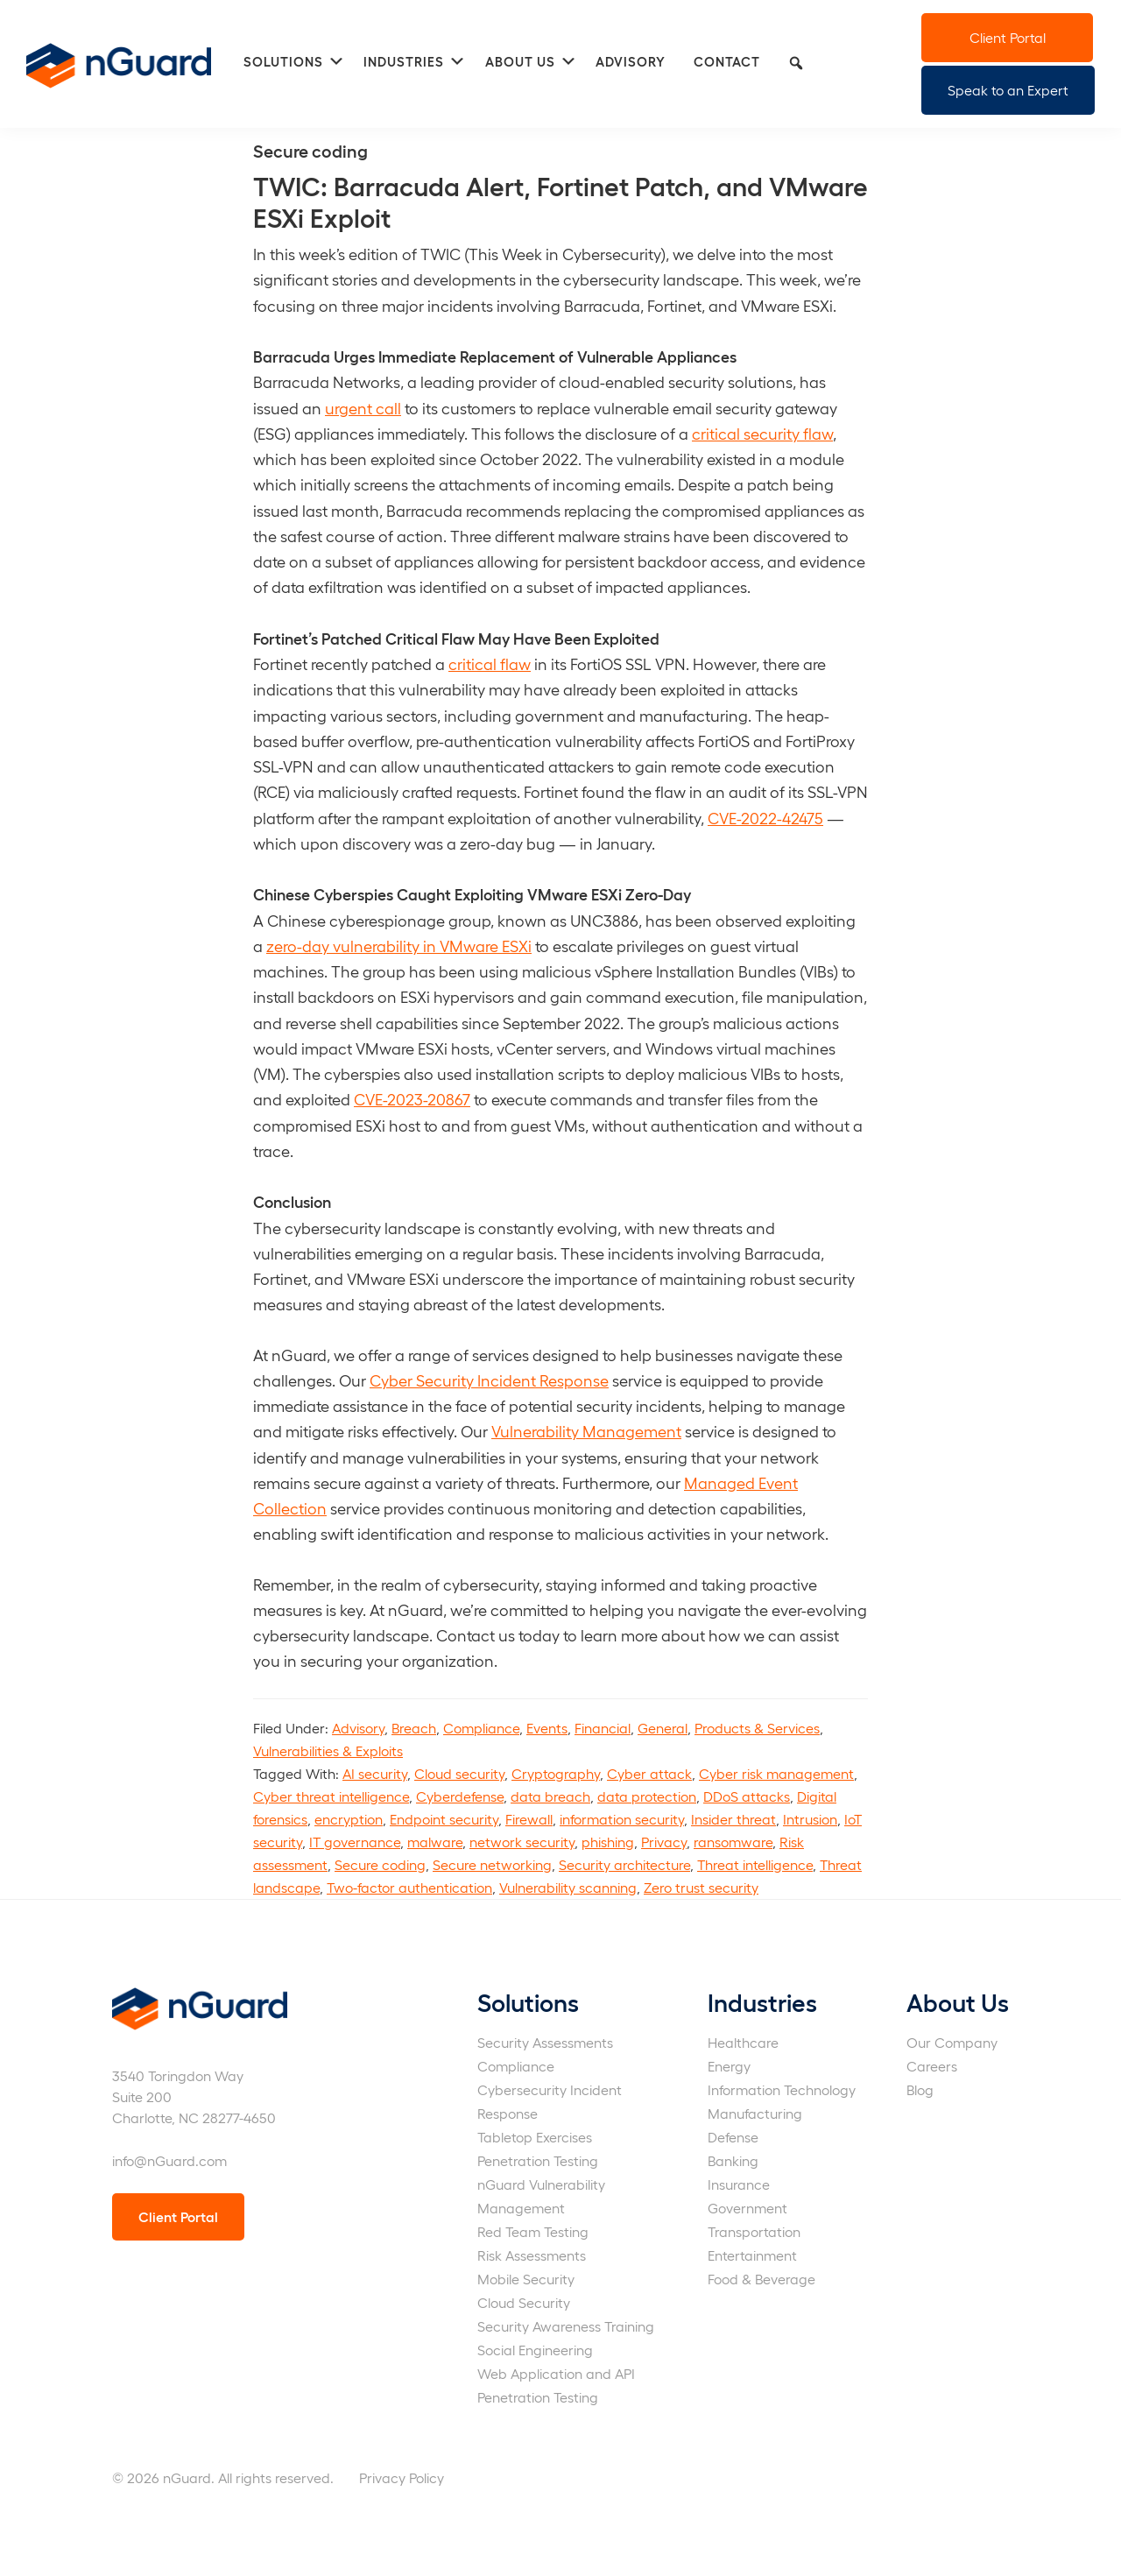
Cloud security (459, 1773)
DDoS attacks (746, 1796)
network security (522, 1841)
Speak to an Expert (1008, 89)
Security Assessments (545, 2042)
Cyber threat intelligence (331, 1796)
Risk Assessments (531, 2255)
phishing (608, 1841)
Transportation (754, 2231)
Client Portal (1007, 37)
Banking (733, 2160)
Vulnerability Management (586, 1431)
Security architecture (624, 1864)
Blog (920, 2089)
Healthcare (743, 2042)
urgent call (363, 408)
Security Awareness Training (565, 2326)
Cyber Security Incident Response (489, 1380)
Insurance (739, 2184)
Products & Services (757, 1727)
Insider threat (733, 1818)
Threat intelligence (755, 1864)
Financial (603, 1727)
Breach (413, 1727)
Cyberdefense (460, 1796)
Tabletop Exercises (534, 2136)
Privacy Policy (401, 2477)
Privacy (664, 1841)
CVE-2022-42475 (765, 817)
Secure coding (380, 1864)
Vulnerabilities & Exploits (328, 1750)
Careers (931, 2065)
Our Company (952, 2042)
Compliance (481, 1727)
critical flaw (489, 663)
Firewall (529, 1818)
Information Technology (782, 2089)
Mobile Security (526, 2278)
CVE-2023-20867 (412, 1099)
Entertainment (752, 2255)
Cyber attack (649, 1773)
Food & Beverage (761, 2278)
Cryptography (555, 1773)
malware (434, 1841)
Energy (729, 2065)
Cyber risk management (776, 1773)
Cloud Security (523, 2302)
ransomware (733, 1841)
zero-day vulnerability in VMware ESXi (399, 945)
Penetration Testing (537, 2160)
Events (547, 1727)
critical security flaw (762, 433)
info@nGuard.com (169, 2160)
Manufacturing (755, 2113)
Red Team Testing (533, 2231)
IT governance (354, 1841)
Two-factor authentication (409, 1887)
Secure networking (492, 1864)
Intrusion (810, 1818)
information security (622, 1818)
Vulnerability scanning (568, 1887)
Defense (733, 2136)
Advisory (358, 1727)
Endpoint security (444, 1818)
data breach (550, 1796)
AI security (374, 1773)
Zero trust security (701, 1887)
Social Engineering (535, 2349)
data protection (646, 1796)
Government (747, 2207)
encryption (348, 1818)
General (662, 1727)
